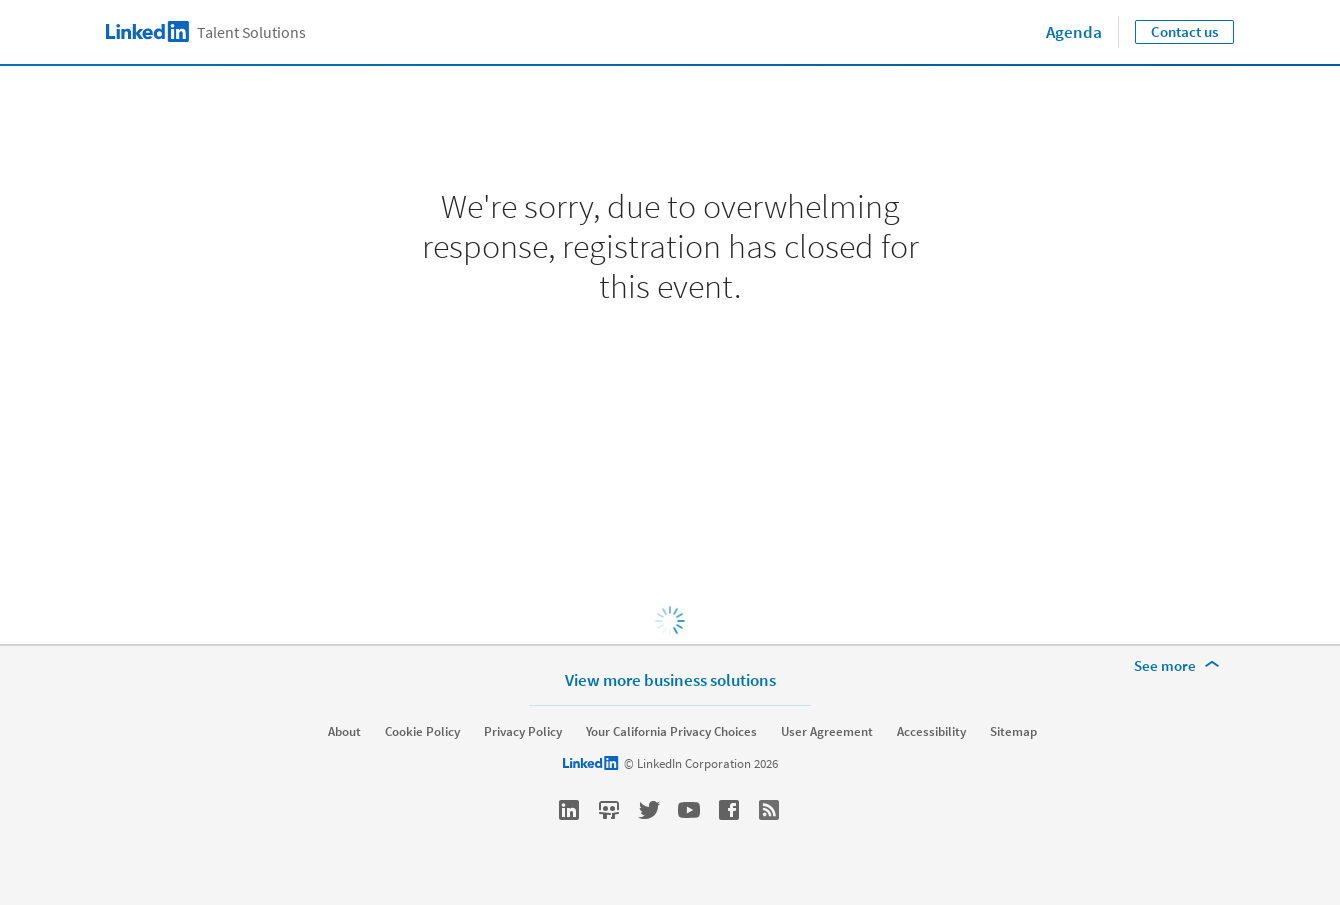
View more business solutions (670, 679)
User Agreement (827, 732)
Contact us (1184, 31)
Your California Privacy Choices (671, 732)
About (344, 732)
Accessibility (931, 732)
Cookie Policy (422, 732)
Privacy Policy (523, 732)
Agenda (1074, 32)
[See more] (1180, 666)
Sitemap (1013, 732)
